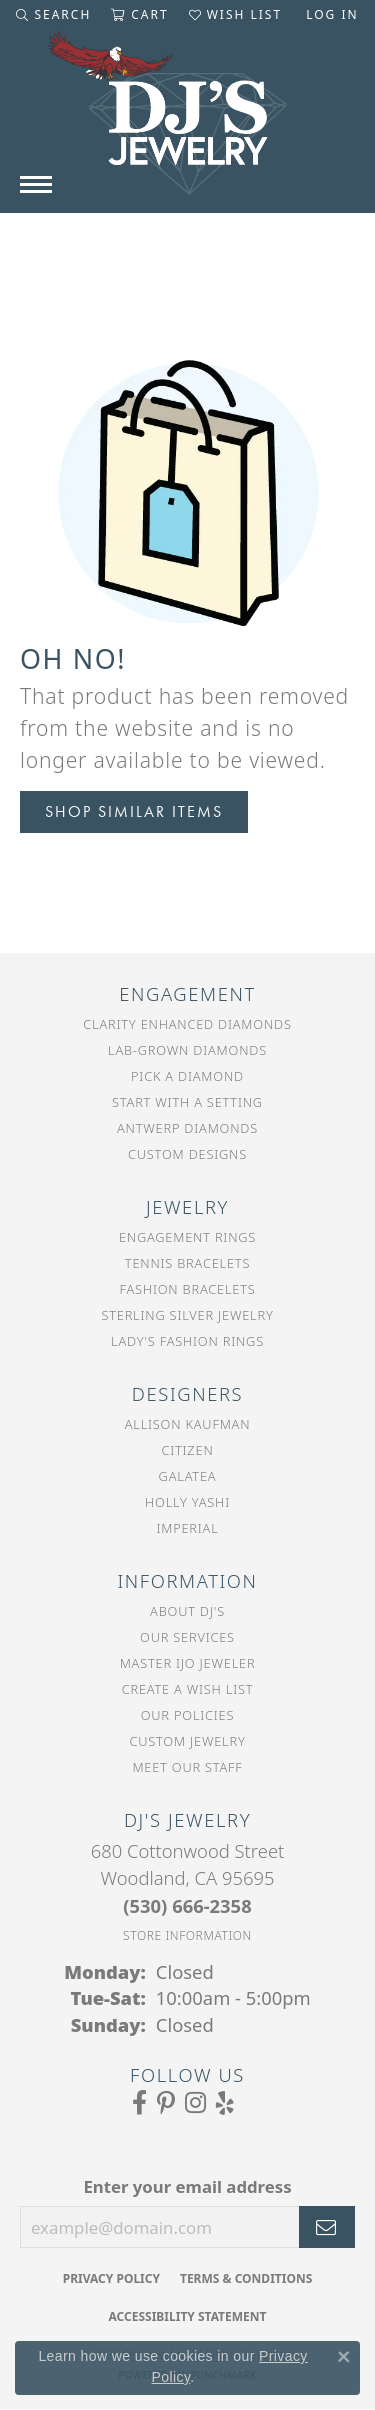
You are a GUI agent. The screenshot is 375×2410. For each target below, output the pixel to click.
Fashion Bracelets (187, 1289)
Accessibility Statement (188, 2316)
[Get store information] (187, 1935)
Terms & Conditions (246, 2278)
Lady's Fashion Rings (187, 1341)
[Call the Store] (187, 1905)
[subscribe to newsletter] (327, 2227)
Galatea (188, 1476)
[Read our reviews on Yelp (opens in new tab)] (225, 2103)
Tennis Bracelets (187, 1263)
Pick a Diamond (187, 1076)
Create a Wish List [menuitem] (188, 1689)
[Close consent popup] (344, 2357)
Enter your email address (187, 2186)
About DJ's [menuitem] (187, 1611)
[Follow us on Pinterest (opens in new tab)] (166, 2103)
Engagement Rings (187, 1237)
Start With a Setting (187, 1102)
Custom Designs (187, 1154)
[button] (53, 15)
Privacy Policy (111, 2278)
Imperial (187, 1528)
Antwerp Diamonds (187, 1128)
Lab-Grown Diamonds (187, 1050)
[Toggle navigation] (36, 184)
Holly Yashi (187, 1502)
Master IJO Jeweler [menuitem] (188, 1663)
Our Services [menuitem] (187, 1637)
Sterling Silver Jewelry (187, 1315)
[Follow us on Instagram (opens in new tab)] (195, 2103)
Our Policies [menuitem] (188, 1715)
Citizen (187, 1450)
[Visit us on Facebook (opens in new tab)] (139, 2103)
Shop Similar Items (134, 811)
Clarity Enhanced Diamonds (187, 1024)
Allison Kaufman (188, 1424)
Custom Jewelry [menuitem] (187, 1741)
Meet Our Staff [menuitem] (187, 1767)
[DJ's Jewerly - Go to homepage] (188, 123)
